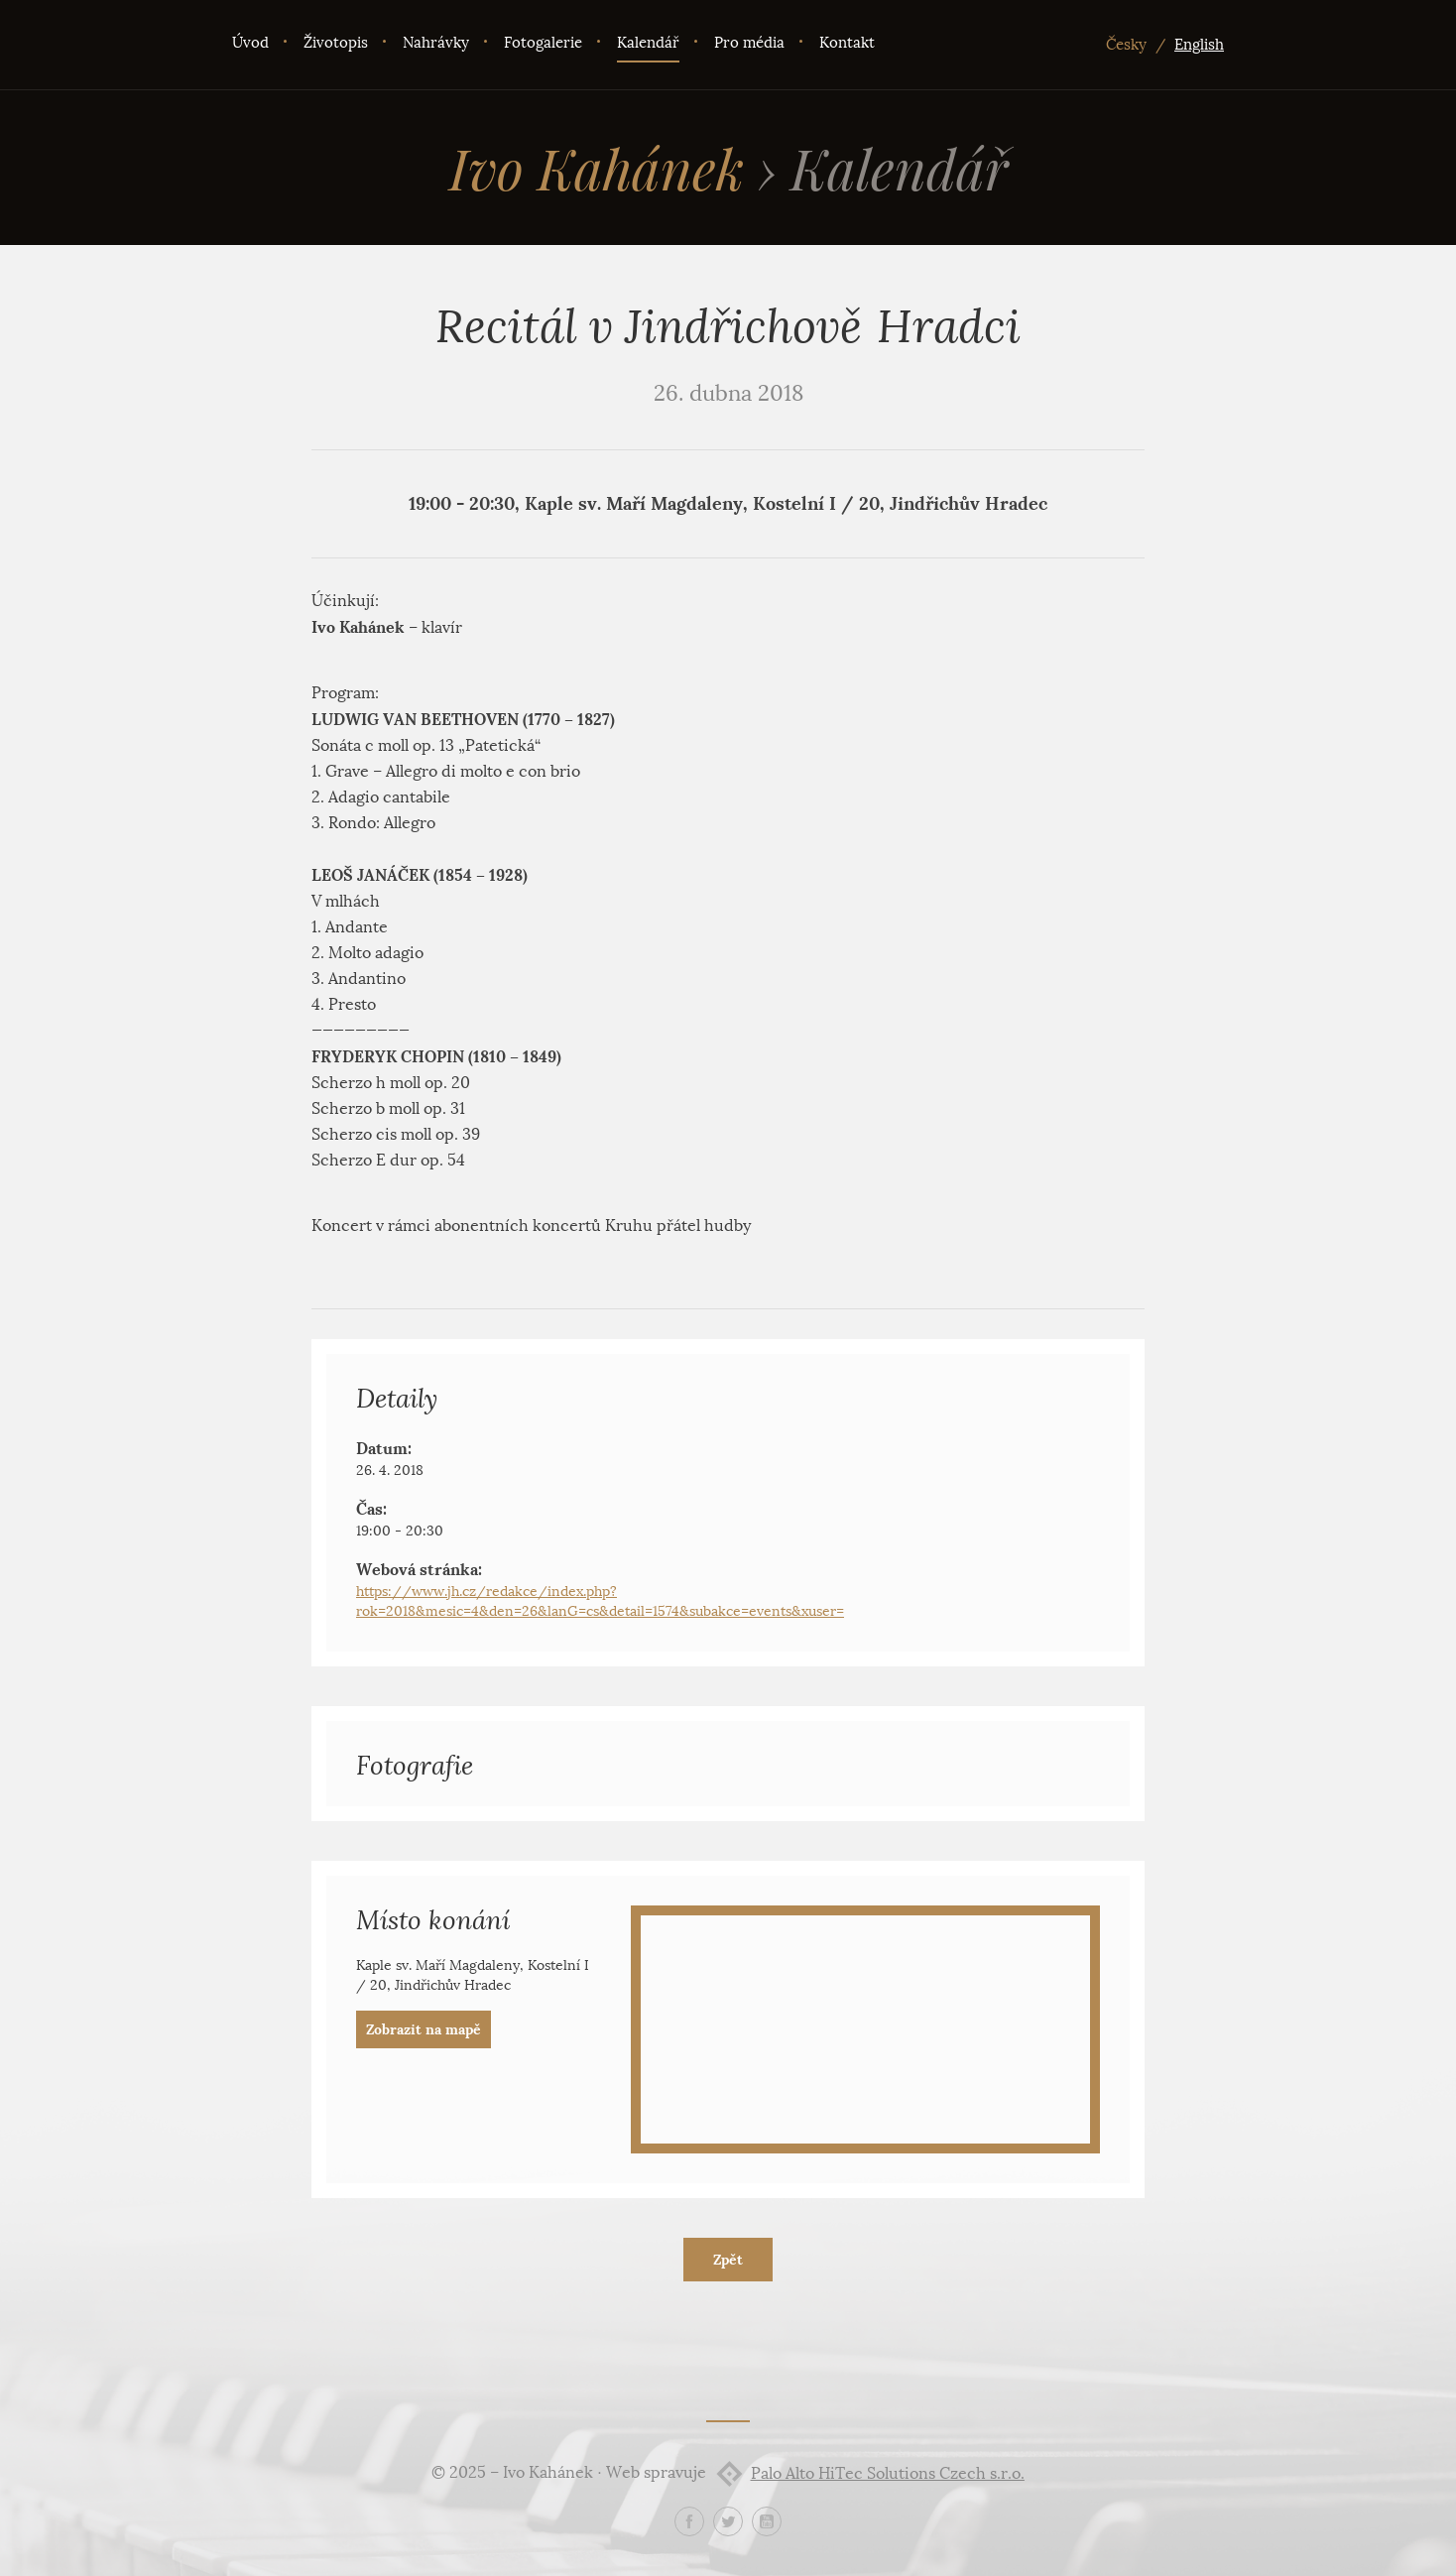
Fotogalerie (543, 43)
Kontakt (847, 43)
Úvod (250, 43)
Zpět (728, 2260)
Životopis (335, 43)
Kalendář (648, 43)
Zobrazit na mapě (423, 2029)
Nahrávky (436, 43)
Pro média (749, 43)
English (1199, 45)
